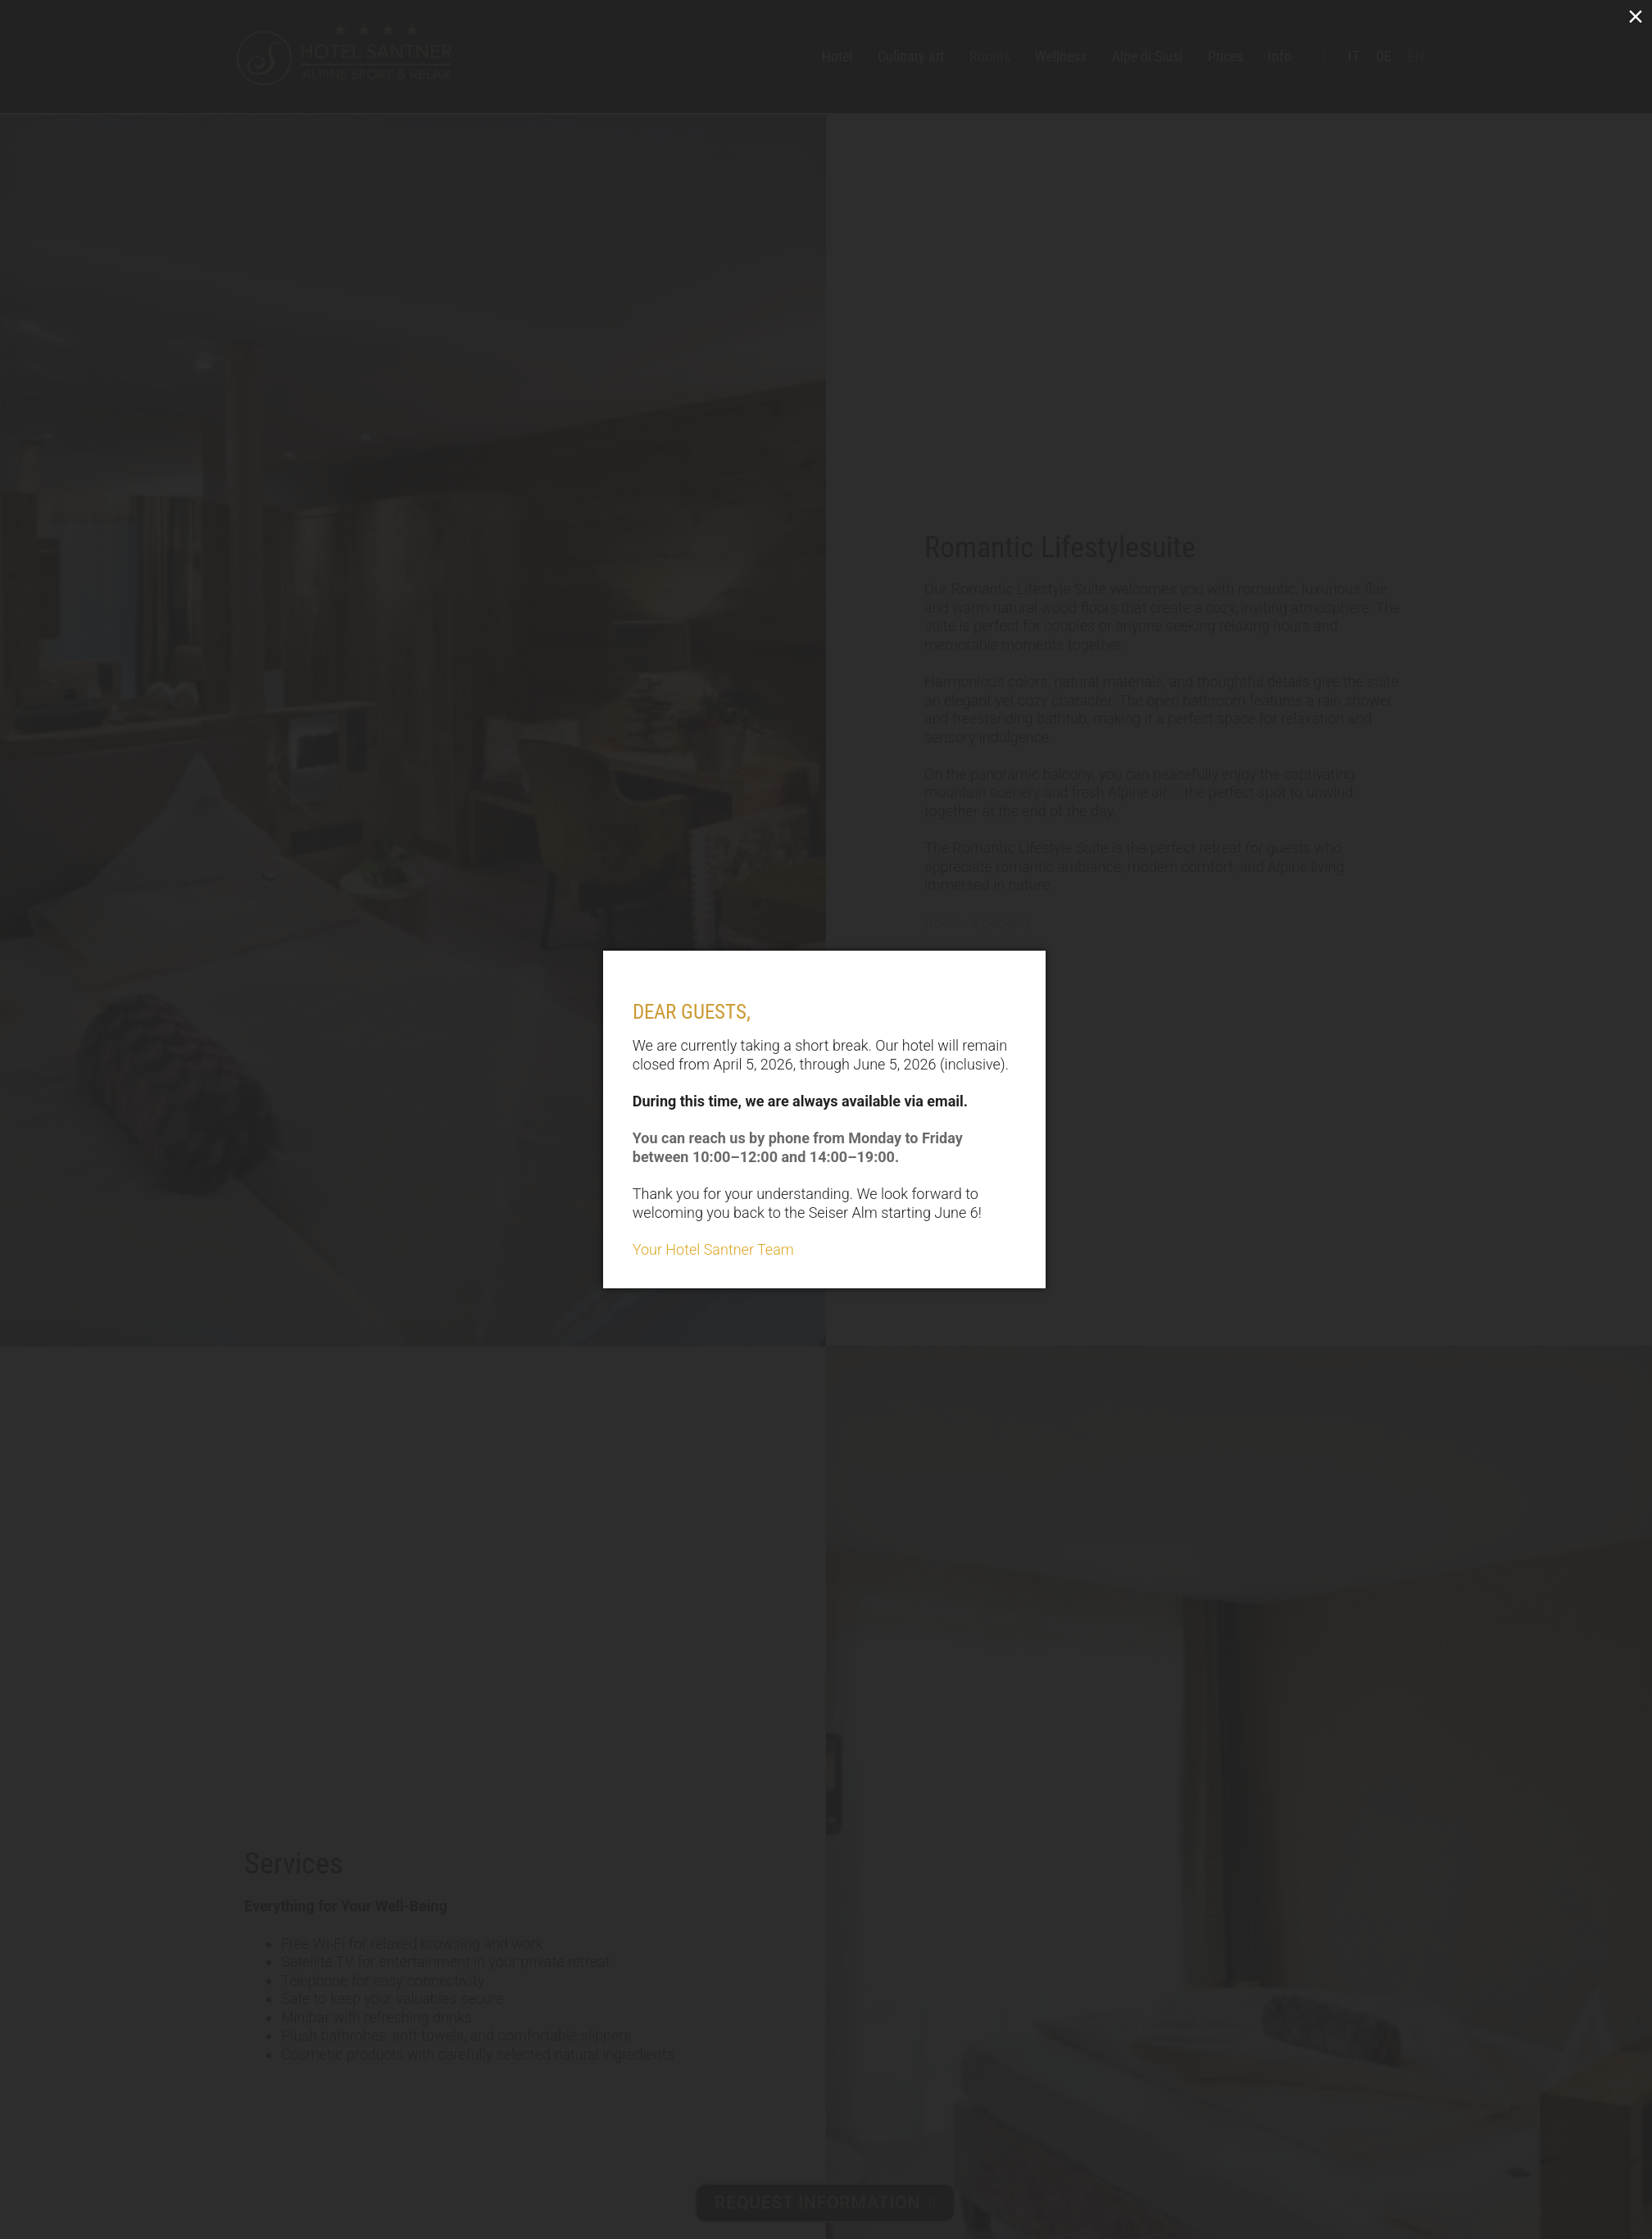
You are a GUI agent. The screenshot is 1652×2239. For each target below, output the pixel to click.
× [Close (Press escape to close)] (1635, 16)
